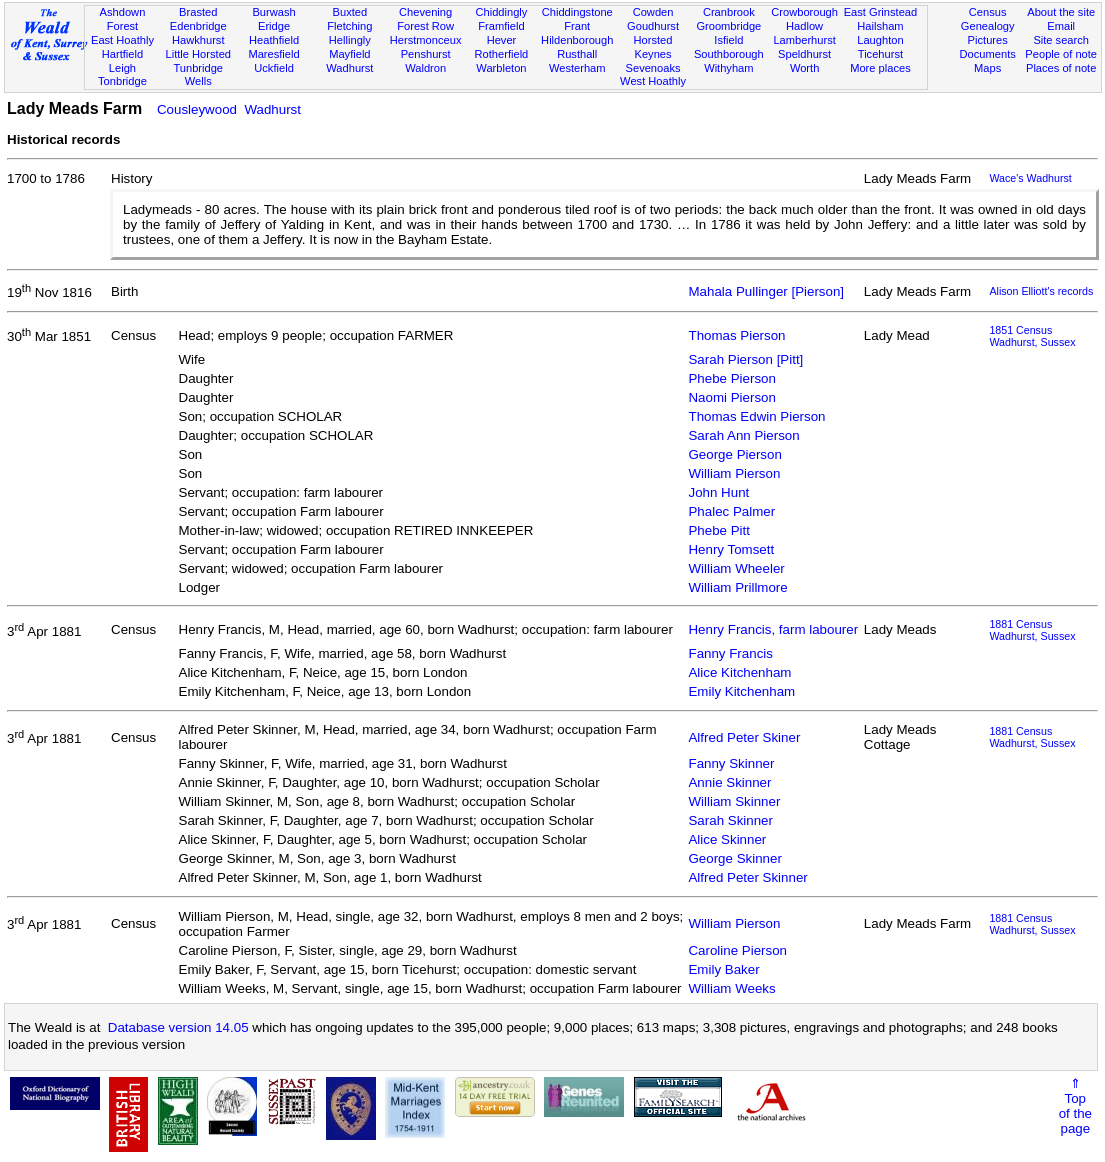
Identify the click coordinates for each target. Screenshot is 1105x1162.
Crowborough (804, 12)
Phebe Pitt (719, 530)
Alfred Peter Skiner (744, 737)
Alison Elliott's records (1041, 291)
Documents (988, 54)
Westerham (577, 68)
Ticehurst (880, 54)
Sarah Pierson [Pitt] (745, 359)
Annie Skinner (729, 782)
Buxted (350, 12)
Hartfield (122, 54)
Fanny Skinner (731, 763)
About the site (1061, 12)
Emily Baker (723, 969)
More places (880, 68)
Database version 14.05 (178, 1027)
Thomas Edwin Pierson (756, 416)
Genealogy (988, 26)
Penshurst (426, 54)
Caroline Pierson (737, 950)
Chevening (425, 12)
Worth (804, 68)
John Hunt (718, 492)
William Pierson (734, 473)
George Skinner (734, 858)
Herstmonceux (426, 40)
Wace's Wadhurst (1030, 178)
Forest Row (425, 26)
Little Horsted (198, 54)
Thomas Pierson (736, 335)
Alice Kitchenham (739, 672)
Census (988, 12)
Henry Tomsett (731, 549)
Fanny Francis (730, 653)
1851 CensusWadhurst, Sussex (1032, 336)
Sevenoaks (653, 68)
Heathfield (274, 40)
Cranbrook (729, 12)
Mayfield (349, 54)
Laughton (880, 40)
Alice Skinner (727, 839)
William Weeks (731, 988)
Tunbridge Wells (198, 75)
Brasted (198, 12)
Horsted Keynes (653, 47)
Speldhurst (804, 54)
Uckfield (274, 68)
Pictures (988, 40)
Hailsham (880, 26)
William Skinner (734, 801)
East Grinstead (880, 12)
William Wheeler (736, 568)
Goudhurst (653, 26)
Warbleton (501, 68)
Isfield (728, 40)
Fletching (349, 26)
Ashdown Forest (123, 19)
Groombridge (728, 26)
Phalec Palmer (731, 511)
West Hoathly (653, 81)
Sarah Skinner (730, 820)
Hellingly (350, 40)
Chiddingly (502, 12)
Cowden (653, 12)
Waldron (425, 68)
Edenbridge (198, 26)
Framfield (501, 26)
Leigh (122, 68)
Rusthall (577, 54)
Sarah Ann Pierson (743, 435)
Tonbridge (122, 81)
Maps (987, 68)
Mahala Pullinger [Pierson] (766, 291)
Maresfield (273, 54)
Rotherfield (502, 54)
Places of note (1061, 68)
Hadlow (804, 26)
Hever (502, 40)
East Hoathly (122, 40)
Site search (1061, 40)
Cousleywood (197, 109)
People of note (1061, 54)
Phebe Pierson (731, 378)
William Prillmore (737, 587)
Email (1061, 26)
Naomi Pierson (731, 397)
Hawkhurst (198, 40)
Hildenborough (577, 40)
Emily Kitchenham (741, 691)
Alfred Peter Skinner (747, 877)
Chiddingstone (577, 12)
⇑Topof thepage (1075, 1106)
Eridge (274, 26)
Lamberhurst (804, 40)
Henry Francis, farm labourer (773, 629)
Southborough (729, 54)
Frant (577, 26)
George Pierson (734, 454)
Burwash (273, 12)
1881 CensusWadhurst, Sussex (1032, 630)
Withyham (728, 68)
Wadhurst (349, 68)
